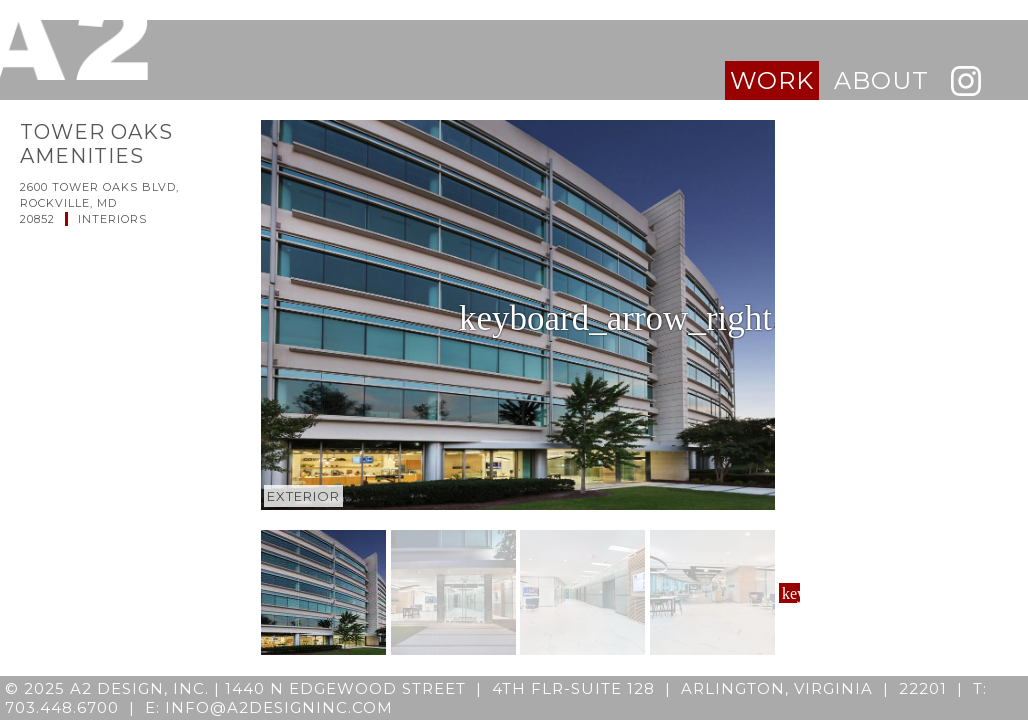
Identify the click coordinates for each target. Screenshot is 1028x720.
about (881, 80)
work (772, 80)
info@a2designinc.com (279, 707)
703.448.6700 (62, 707)
